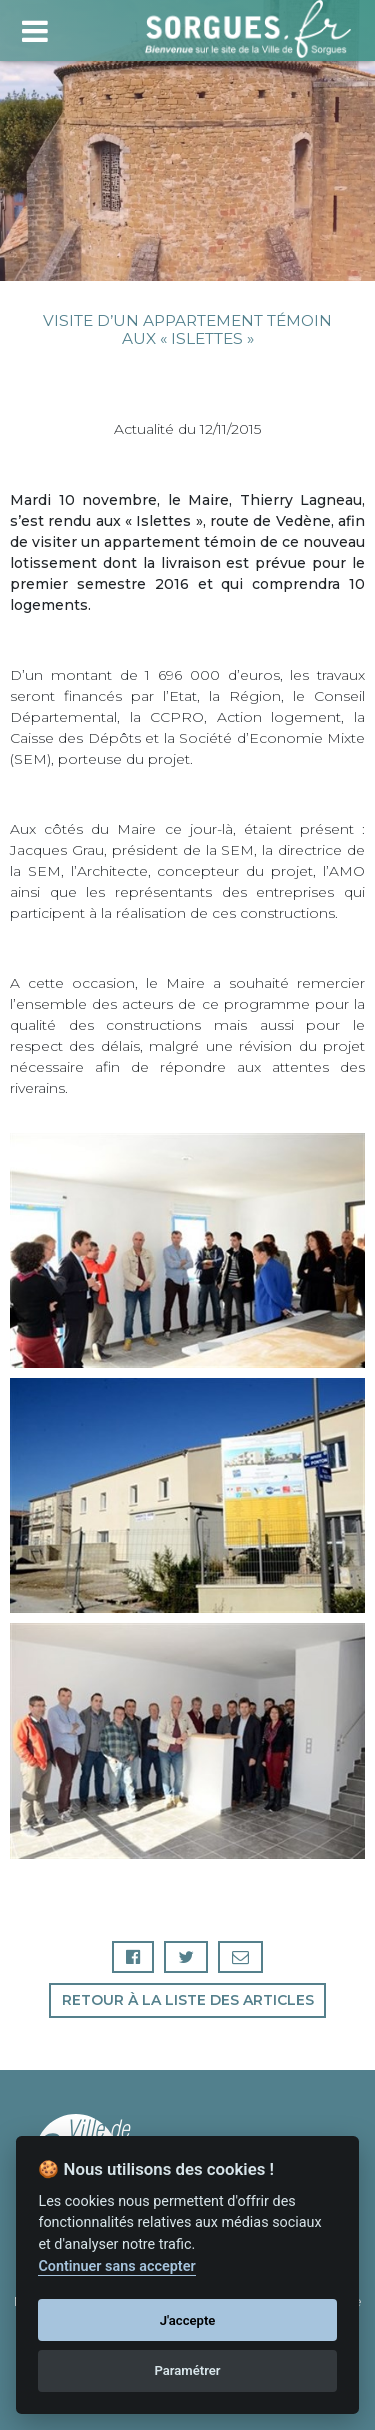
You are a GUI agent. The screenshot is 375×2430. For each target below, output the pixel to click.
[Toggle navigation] (34, 28)
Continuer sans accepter (116, 2266)
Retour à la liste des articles (188, 2000)
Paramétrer (187, 2370)
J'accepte (188, 2320)
